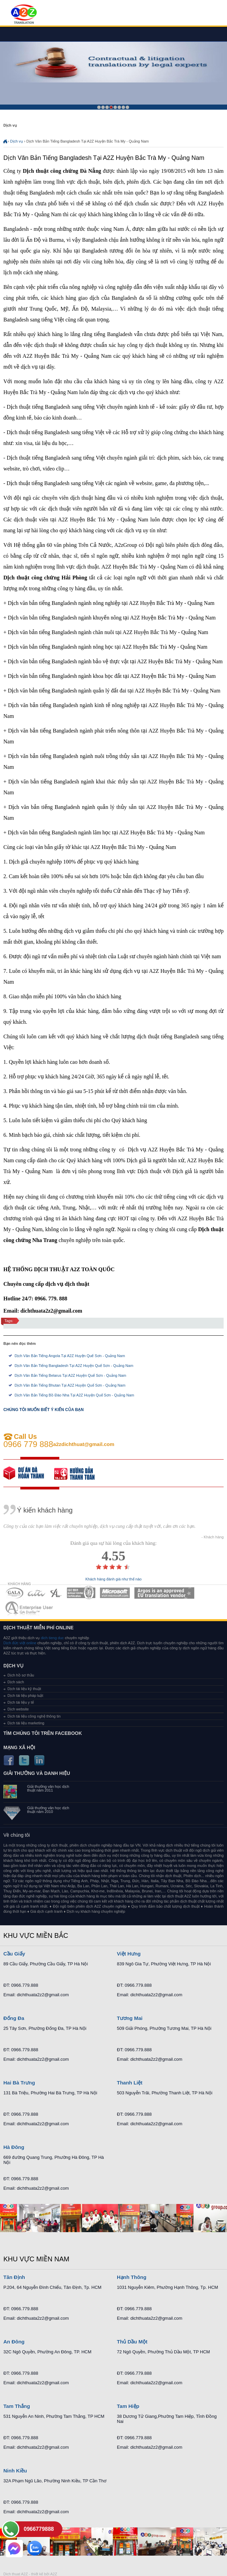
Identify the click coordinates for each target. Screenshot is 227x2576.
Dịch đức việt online (19, 1643)
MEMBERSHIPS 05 (114, 1592)
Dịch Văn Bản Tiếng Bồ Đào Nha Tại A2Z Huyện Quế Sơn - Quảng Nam (74, 1395)
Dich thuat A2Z (15, 2574)
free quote (28, 1473)
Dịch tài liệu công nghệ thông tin (34, 1716)
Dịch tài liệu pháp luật (25, 1695)
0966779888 (39, 2529)
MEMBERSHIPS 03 (56, 1592)
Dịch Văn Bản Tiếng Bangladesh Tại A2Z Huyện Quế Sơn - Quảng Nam (74, 1366)
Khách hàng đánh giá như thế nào (113, 1579)
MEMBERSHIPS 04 (81, 1592)
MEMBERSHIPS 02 (36, 1592)
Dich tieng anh (23, 14)
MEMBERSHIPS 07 (30, 1608)
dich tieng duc (52, 1638)
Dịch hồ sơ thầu (20, 1675)
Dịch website (18, 1709)
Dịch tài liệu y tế (20, 1702)
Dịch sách (15, 1682)
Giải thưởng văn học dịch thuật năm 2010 (48, 1810)
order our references (79, 1473)
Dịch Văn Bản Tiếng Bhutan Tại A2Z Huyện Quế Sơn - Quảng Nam (70, 1385)
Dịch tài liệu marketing (25, 1723)
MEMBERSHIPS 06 (164, 1592)
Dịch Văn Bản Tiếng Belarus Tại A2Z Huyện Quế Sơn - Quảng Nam (70, 1375)
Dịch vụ (16, 141)
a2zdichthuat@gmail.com (84, 1444)
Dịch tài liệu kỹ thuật (24, 1689)
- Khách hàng (213, 1537)
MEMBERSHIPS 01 (14, 1592)
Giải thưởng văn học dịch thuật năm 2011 (48, 1788)
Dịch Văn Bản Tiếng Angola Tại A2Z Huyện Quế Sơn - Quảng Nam (70, 1356)
